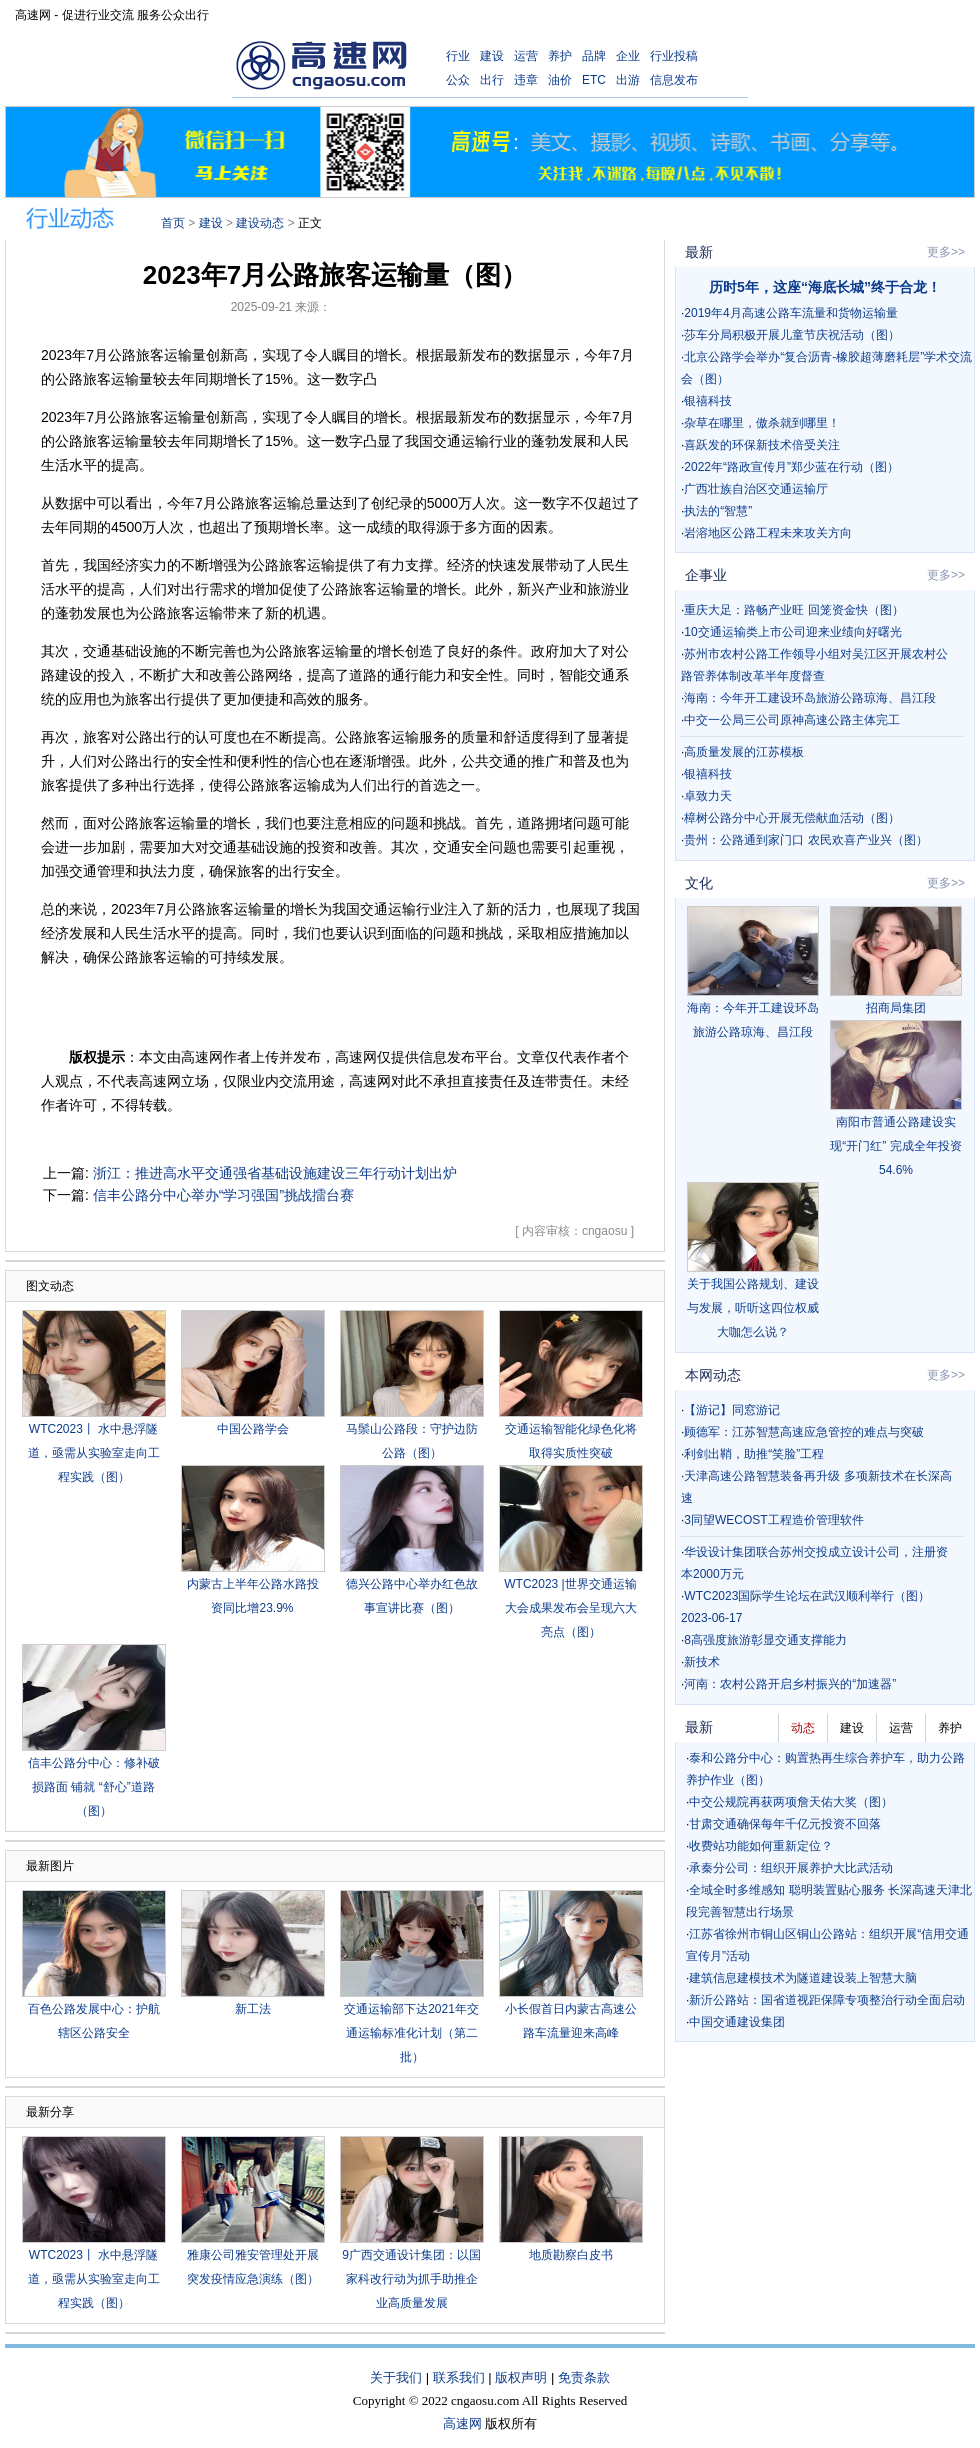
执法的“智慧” (718, 511)
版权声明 (521, 2377)
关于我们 (396, 2377)
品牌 (594, 56)
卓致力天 (708, 796)
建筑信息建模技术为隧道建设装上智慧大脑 (803, 1978)
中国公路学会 (253, 1429)
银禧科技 (708, 401)
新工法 (253, 2009)
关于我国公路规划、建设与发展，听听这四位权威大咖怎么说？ (753, 1308)
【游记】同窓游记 (732, 1410)
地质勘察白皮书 (571, 2255)
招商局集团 (896, 1008)
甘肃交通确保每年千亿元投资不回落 (785, 1824)
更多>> (946, 252)
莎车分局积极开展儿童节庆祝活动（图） (792, 335)
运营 (526, 56)
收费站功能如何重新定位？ (761, 1846)
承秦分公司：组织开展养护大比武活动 (791, 1868)
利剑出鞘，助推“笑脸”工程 (754, 1454)
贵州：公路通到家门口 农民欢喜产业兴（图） (805, 840)
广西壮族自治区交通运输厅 (756, 489)
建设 (492, 56)
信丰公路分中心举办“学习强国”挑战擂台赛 (223, 1195)
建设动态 (260, 223)
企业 (628, 56)
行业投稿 (674, 56)
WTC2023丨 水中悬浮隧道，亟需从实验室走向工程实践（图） (94, 1453)
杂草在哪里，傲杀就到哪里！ (762, 423)
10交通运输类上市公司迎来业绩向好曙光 (792, 632)
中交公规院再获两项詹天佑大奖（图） (791, 1802)
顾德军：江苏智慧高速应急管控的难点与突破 (804, 1432)
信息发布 (674, 80)
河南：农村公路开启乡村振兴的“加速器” (790, 1684)
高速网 (462, 2423)
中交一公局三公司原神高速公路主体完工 (792, 720)
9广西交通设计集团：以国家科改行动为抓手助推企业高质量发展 (411, 2279)
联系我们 (459, 2377)
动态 (803, 1728)
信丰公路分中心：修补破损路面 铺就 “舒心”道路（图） (94, 1787)
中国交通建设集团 (737, 2022)
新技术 (702, 1662)
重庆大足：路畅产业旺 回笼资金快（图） (793, 610)
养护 (560, 56)
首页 (173, 223)
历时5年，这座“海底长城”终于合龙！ (825, 287)
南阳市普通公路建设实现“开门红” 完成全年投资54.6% (895, 1146)
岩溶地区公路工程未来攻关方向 (768, 533)
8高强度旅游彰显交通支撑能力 (765, 1640)
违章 (526, 80)
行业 (458, 56)
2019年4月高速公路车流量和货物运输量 (790, 313)
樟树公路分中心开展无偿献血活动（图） (792, 818)
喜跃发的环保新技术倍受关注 (762, 445)
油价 (560, 80)
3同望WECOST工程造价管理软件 (773, 1520)
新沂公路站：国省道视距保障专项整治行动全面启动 (827, 2000)
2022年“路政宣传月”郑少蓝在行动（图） (791, 467)
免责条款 (584, 2377)
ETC (594, 80)
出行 (492, 80)
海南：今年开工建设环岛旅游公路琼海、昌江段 (810, 698)
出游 (628, 80)
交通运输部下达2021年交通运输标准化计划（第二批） (411, 2033)
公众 (458, 80)
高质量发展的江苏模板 (744, 752)
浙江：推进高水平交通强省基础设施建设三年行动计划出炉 (275, 1173)
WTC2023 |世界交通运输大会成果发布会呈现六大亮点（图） (570, 1608)
